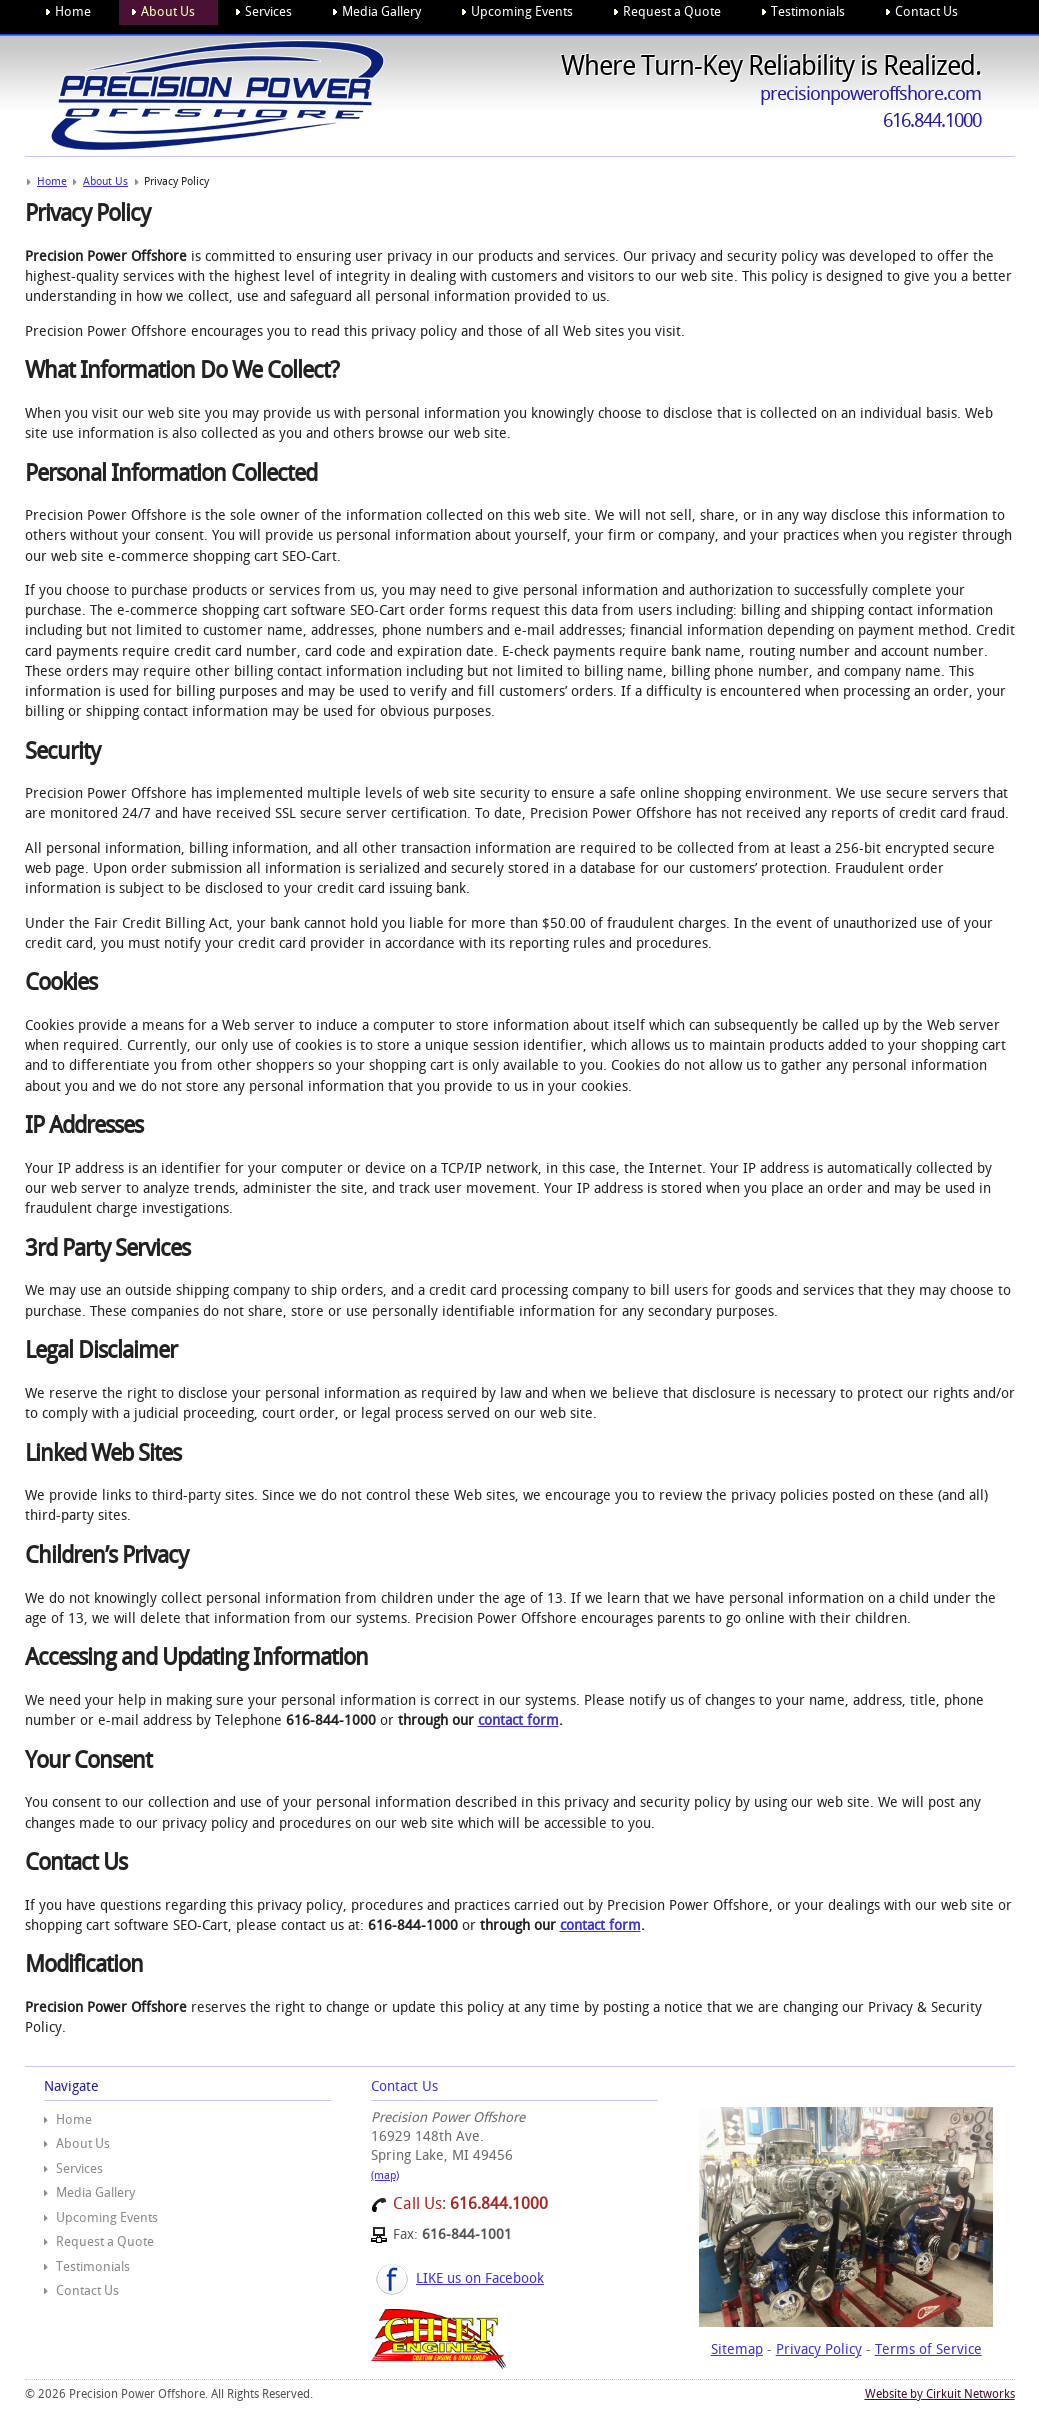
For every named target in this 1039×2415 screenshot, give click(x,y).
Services (79, 2168)
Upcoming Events (107, 2217)
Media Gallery (95, 2192)
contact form (518, 1720)
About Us (83, 2143)
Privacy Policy (819, 2349)
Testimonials (93, 2266)
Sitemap (737, 2349)
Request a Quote (105, 2241)
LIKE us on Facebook (480, 2278)
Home (74, 2119)
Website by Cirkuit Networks (940, 2394)
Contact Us (87, 2290)
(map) (385, 2175)
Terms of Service (928, 2349)
